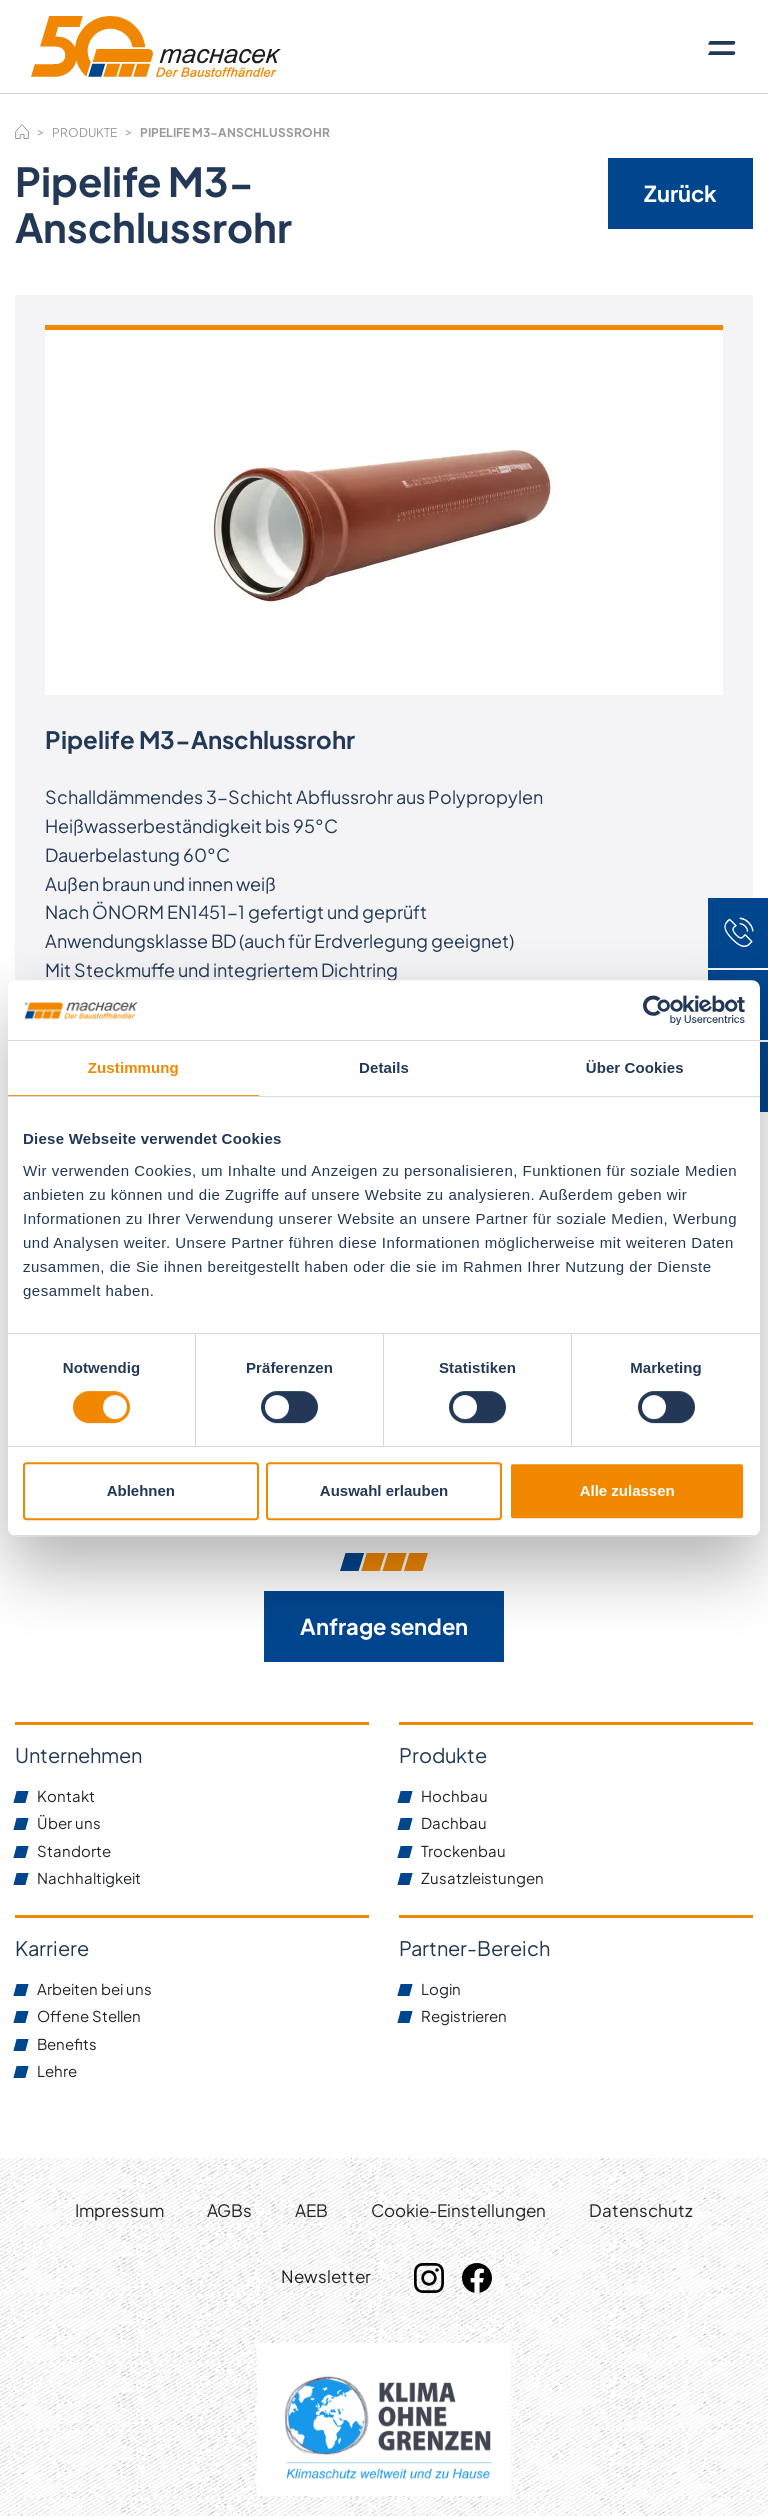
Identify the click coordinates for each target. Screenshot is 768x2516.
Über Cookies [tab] (635, 1067)
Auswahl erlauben (384, 1490)
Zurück (680, 193)
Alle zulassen (627, 1490)
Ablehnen (141, 1490)
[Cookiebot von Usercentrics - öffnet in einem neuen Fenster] (657, 1010)
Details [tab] (384, 1067)
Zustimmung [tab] (133, 1067)
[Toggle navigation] (722, 47)
